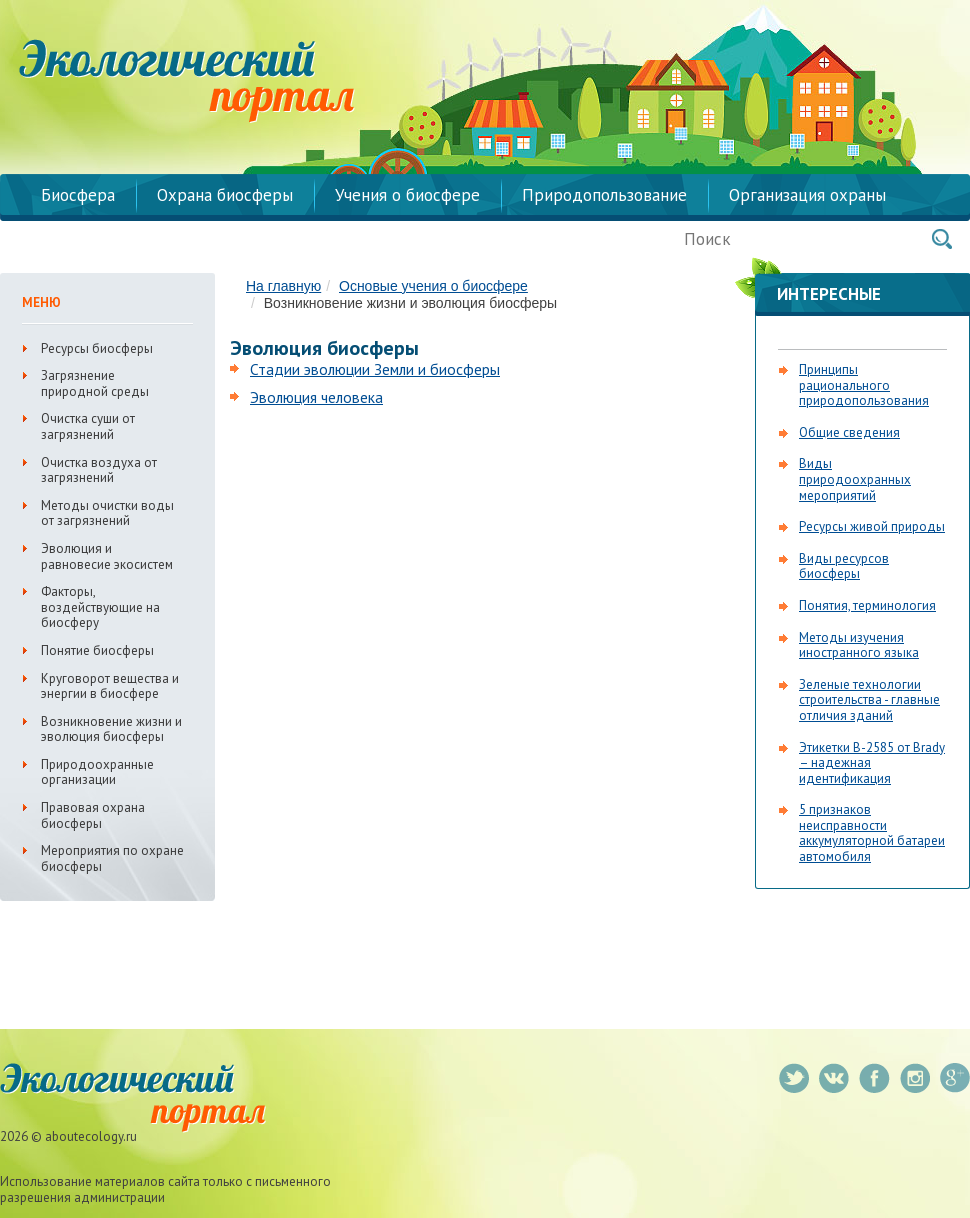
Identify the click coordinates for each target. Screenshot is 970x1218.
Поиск (942, 239)
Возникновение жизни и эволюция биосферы (111, 729)
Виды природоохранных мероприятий (855, 479)
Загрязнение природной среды (95, 383)
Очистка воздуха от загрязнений (99, 470)
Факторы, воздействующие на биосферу (100, 607)
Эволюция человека (316, 397)
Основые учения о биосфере (433, 286)
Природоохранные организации (97, 772)
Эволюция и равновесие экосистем (107, 556)
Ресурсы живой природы (872, 526)
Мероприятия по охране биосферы (112, 858)
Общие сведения (849, 432)
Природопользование (604, 195)
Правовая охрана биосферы (93, 815)
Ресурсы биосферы (97, 348)
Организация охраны (807, 195)
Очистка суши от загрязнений (88, 426)
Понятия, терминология (867, 605)
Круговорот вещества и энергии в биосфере (110, 686)
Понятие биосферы (97, 650)
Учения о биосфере (407, 195)
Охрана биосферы (225, 195)
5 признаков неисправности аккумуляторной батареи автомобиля (872, 833)
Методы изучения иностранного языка (859, 645)
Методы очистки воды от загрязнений (107, 513)
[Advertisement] (398, 567)
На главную (283, 286)
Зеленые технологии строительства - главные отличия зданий (869, 700)
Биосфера (78, 195)
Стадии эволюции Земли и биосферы (375, 369)
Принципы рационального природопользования (864, 385)
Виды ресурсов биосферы (844, 566)
